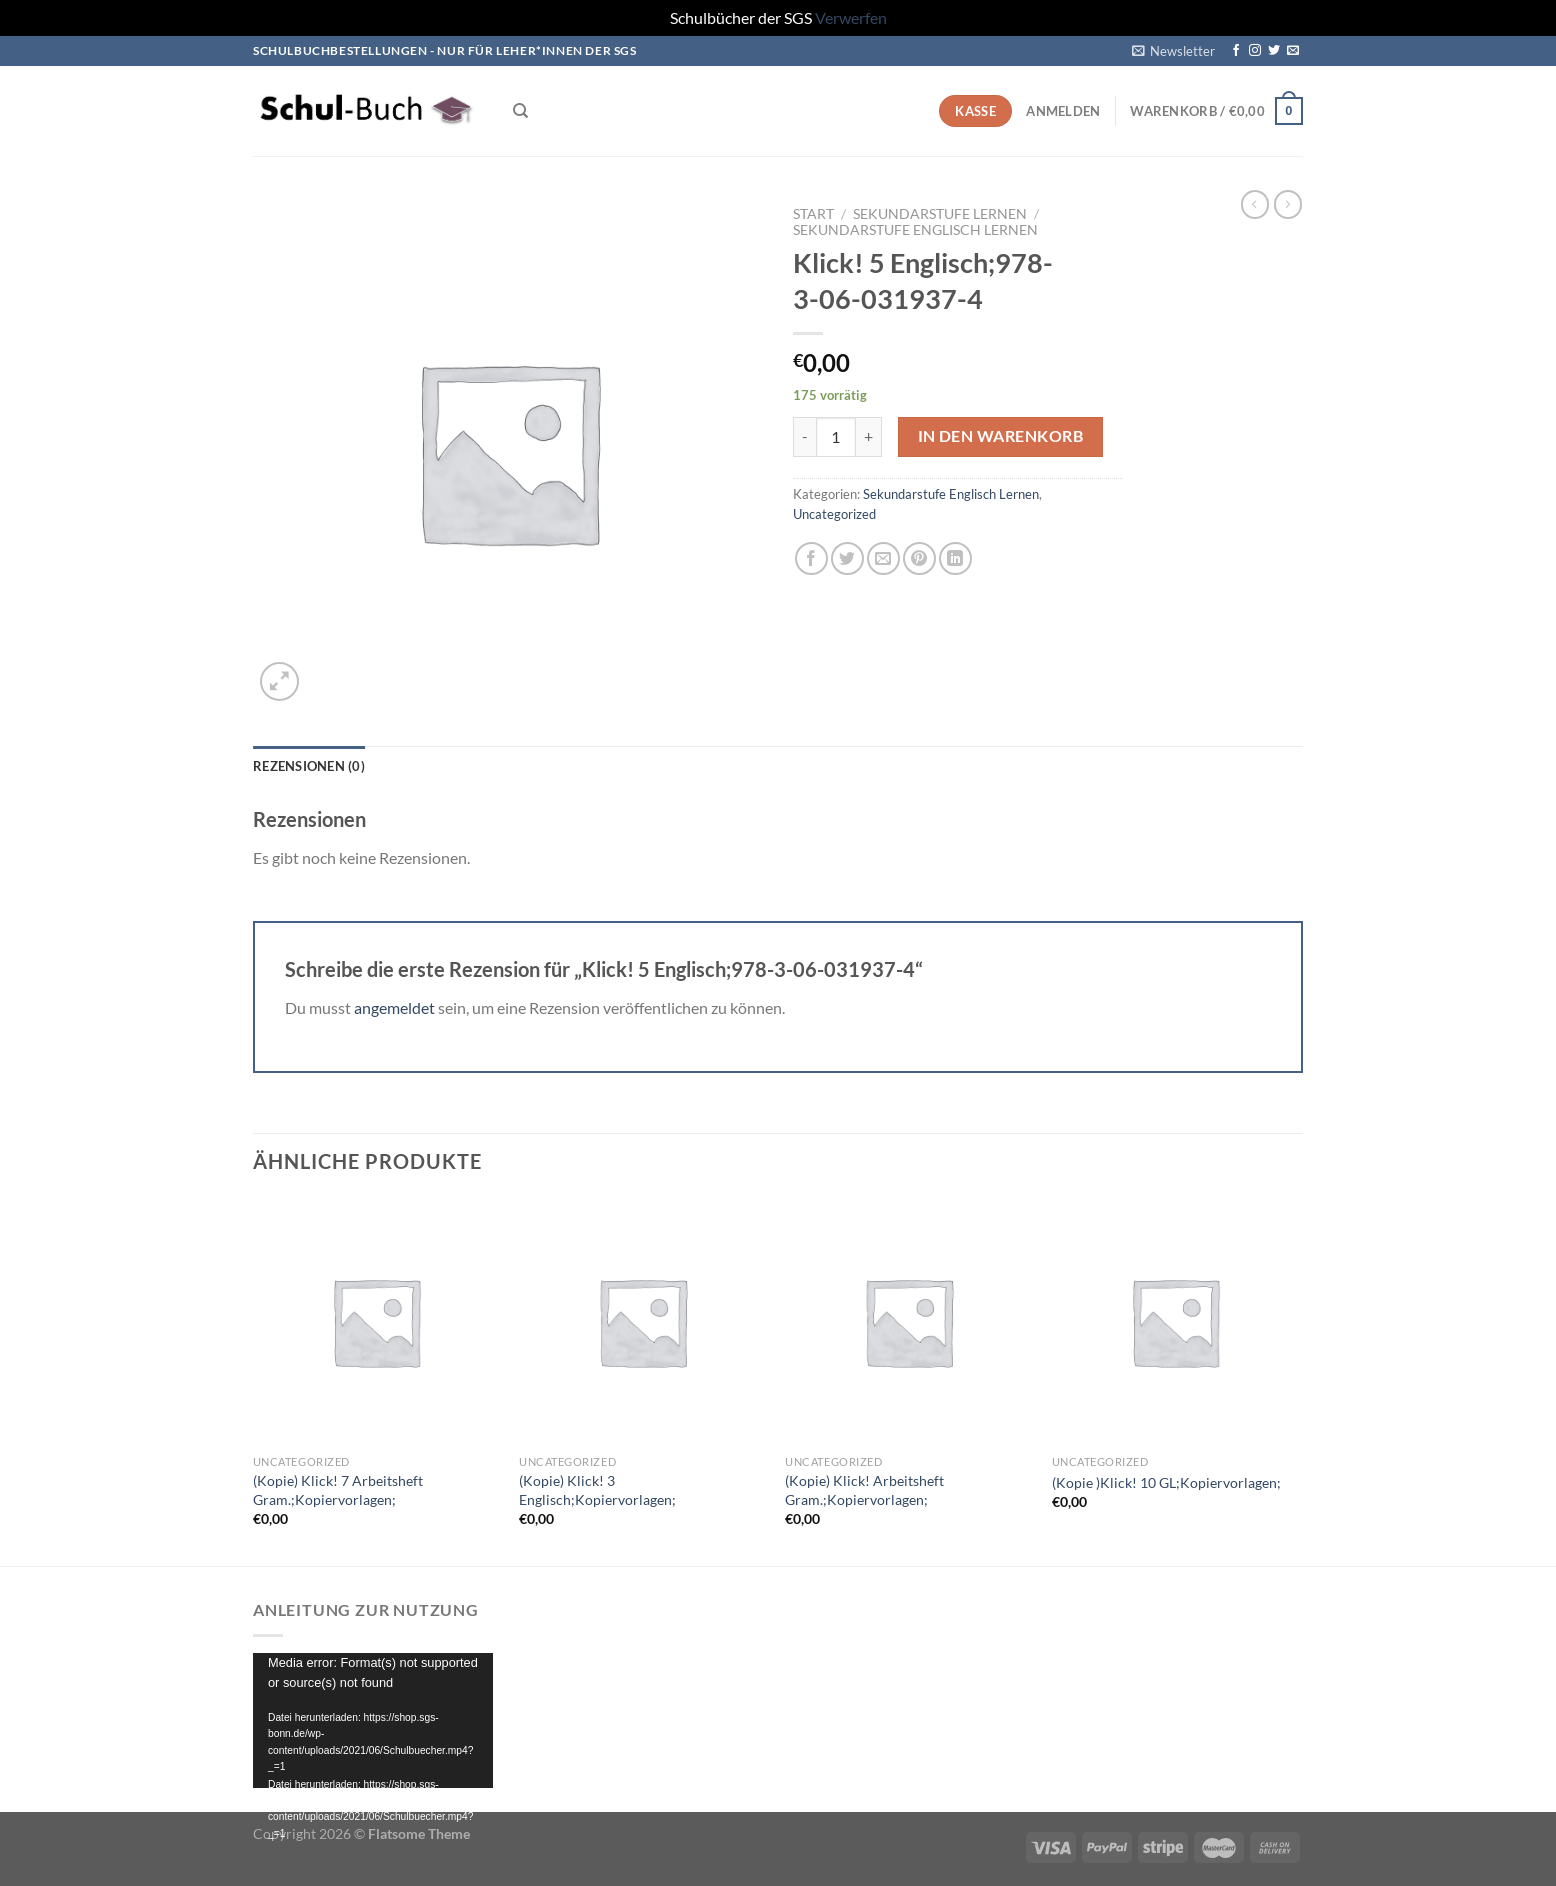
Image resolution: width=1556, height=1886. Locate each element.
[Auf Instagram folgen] (1255, 51)
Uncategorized (834, 514)
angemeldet (394, 1007)
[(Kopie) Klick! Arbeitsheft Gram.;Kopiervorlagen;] (908, 1321)
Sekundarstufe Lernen (940, 214)
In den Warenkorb (1000, 436)
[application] (373, 1720)
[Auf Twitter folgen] (1274, 51)
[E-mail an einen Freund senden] (883, 558)
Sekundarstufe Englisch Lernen (915, 230)
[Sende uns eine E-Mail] (1293, 51)
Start (813, 214)
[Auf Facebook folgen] (1236, 51)
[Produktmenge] (836, 437)
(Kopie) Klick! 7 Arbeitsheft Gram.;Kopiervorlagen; (338, 1490)
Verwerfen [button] (851, 17)
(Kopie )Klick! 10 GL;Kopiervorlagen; (1166, 1482)
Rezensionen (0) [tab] (309, 766)
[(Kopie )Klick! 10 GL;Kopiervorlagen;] (1175, 1321)
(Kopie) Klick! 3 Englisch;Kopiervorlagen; (597, 1490)
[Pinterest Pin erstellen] (919, 558)
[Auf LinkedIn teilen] (955, 558)
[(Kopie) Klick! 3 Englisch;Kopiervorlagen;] (642, 1321)
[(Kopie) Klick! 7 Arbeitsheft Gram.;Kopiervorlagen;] (376, 1321)
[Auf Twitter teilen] (847, 558)
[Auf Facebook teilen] (811, 558)
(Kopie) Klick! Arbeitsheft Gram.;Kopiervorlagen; (864, 1490)
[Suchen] (520, 111)
